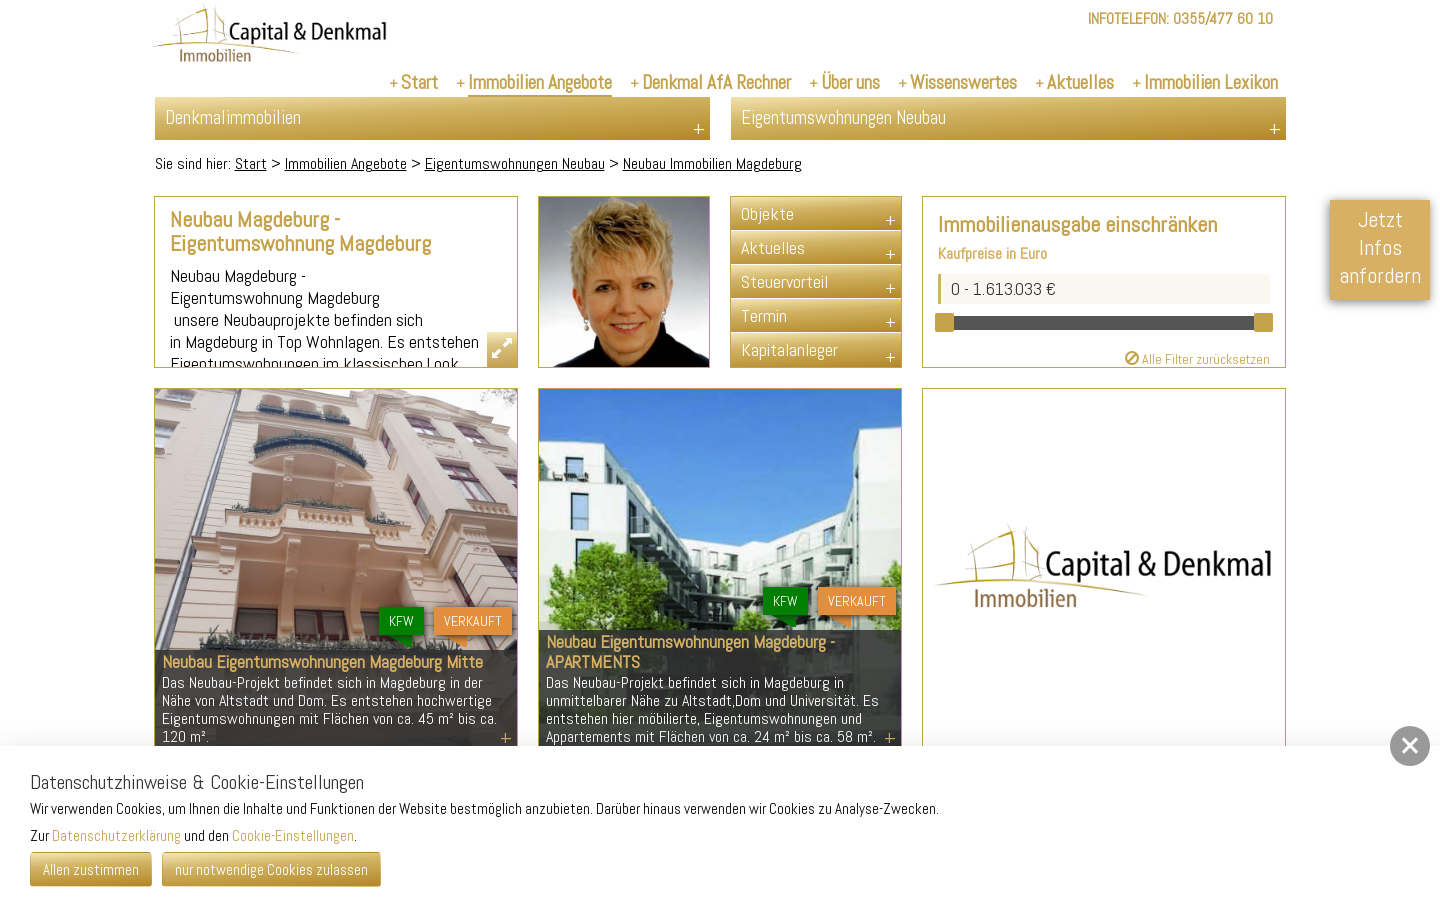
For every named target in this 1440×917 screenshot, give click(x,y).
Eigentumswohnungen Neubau (515, 163)
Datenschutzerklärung (116, 835)
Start (251, 163)
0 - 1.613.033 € (1003, 288)
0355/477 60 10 (1223, 18)
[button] (1410, 746)
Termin (764, 315)
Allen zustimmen (91, 869)
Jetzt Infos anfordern (1380, 247)
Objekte (767, 213)
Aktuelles (773, 247)
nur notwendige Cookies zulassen (271, 869)
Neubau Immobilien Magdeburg (712, 163)
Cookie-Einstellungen (293, 835)
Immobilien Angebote (346, 163)
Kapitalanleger (789, 349)
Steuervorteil (784, 281)
